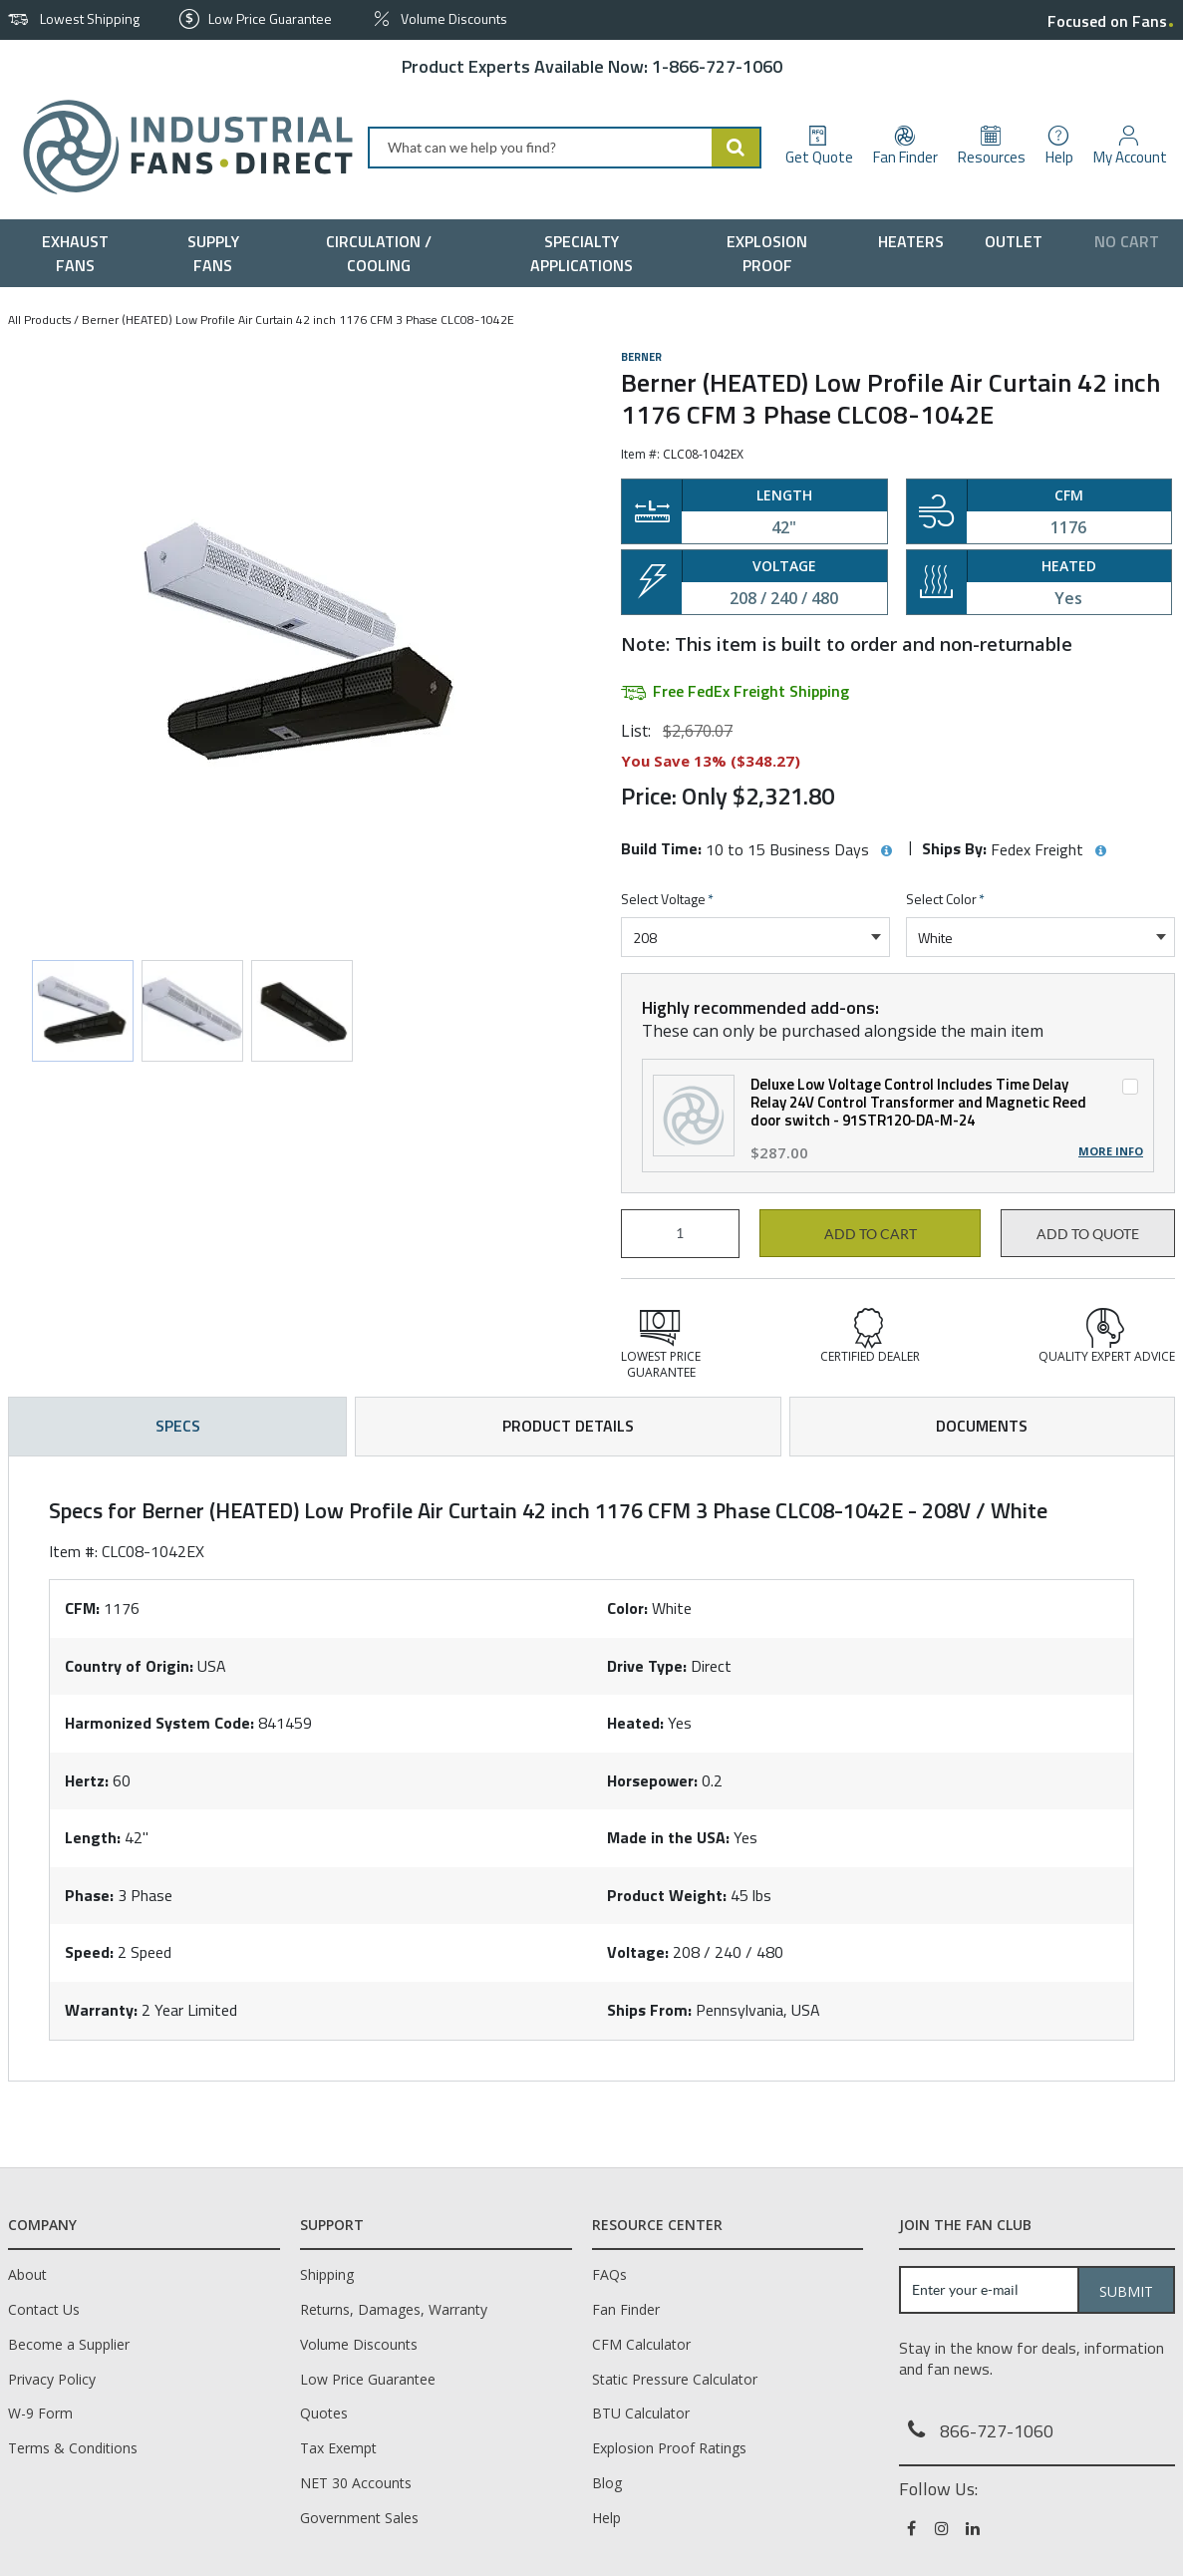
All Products (39, 319)
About (27, 2274)
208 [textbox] (645, 937)
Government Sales (359, 2517)
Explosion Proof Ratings (669, 2447)
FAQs (609, 2274)
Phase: (89, 1895)
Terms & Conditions (73, 2447)
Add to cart (870, 1234)
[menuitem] (80, 253)
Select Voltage (667, 899)
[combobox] (564, 147)
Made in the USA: (668, 1837)
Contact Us (44, 2309)
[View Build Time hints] (886, 851)
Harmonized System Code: (159, 1723)
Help (606, 2517)
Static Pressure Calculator (674, 2379)
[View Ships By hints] (1100, 851)
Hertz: (87, 1780)
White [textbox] (935, 937)
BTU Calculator (641, 2413)
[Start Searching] (736, 147)
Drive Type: (647, 1666)
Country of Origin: (129, 1666)
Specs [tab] (177, 1426)
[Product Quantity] (680, 1233)
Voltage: (638, 1952)
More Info (1110, 1151)
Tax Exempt (338, 2447)
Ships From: (649, 2010)
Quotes (324, 2413)
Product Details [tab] (568, 1426)
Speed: (89, 1952)
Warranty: (101, 2010)
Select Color (945, 899)
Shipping (327, 2274)
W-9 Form (40, 2413)
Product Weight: (667, 1895)
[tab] (591, 1768)
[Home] (180, 147)
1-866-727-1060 (717, 66)
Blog (607, 2482)
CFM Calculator (641, 2344)
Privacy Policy (52, 2379)
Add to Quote (1087, 1234)
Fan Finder (626, 2309)
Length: (93, 1837)
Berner (641, 357)
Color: (627, 1608)
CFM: (82, 1608)
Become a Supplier (69, 2344)
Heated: (635, 1723)
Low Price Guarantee (368, 2379)
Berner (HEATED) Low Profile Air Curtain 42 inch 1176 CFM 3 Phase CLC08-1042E (298, 319)
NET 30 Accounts (356, 2482)
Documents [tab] (982, 1426)
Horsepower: (652, 1780)
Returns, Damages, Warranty (393, 2309)
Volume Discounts (359, 2344)
